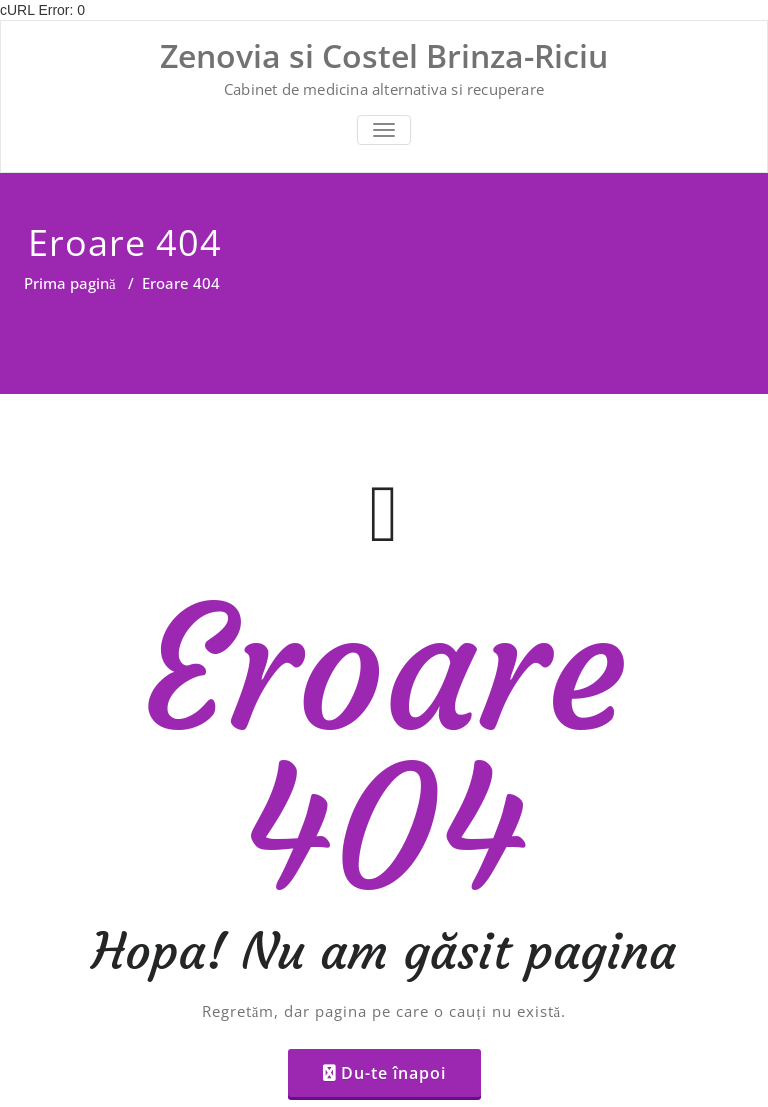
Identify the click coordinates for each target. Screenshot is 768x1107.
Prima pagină (70, 283)
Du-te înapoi (393, 1073)
